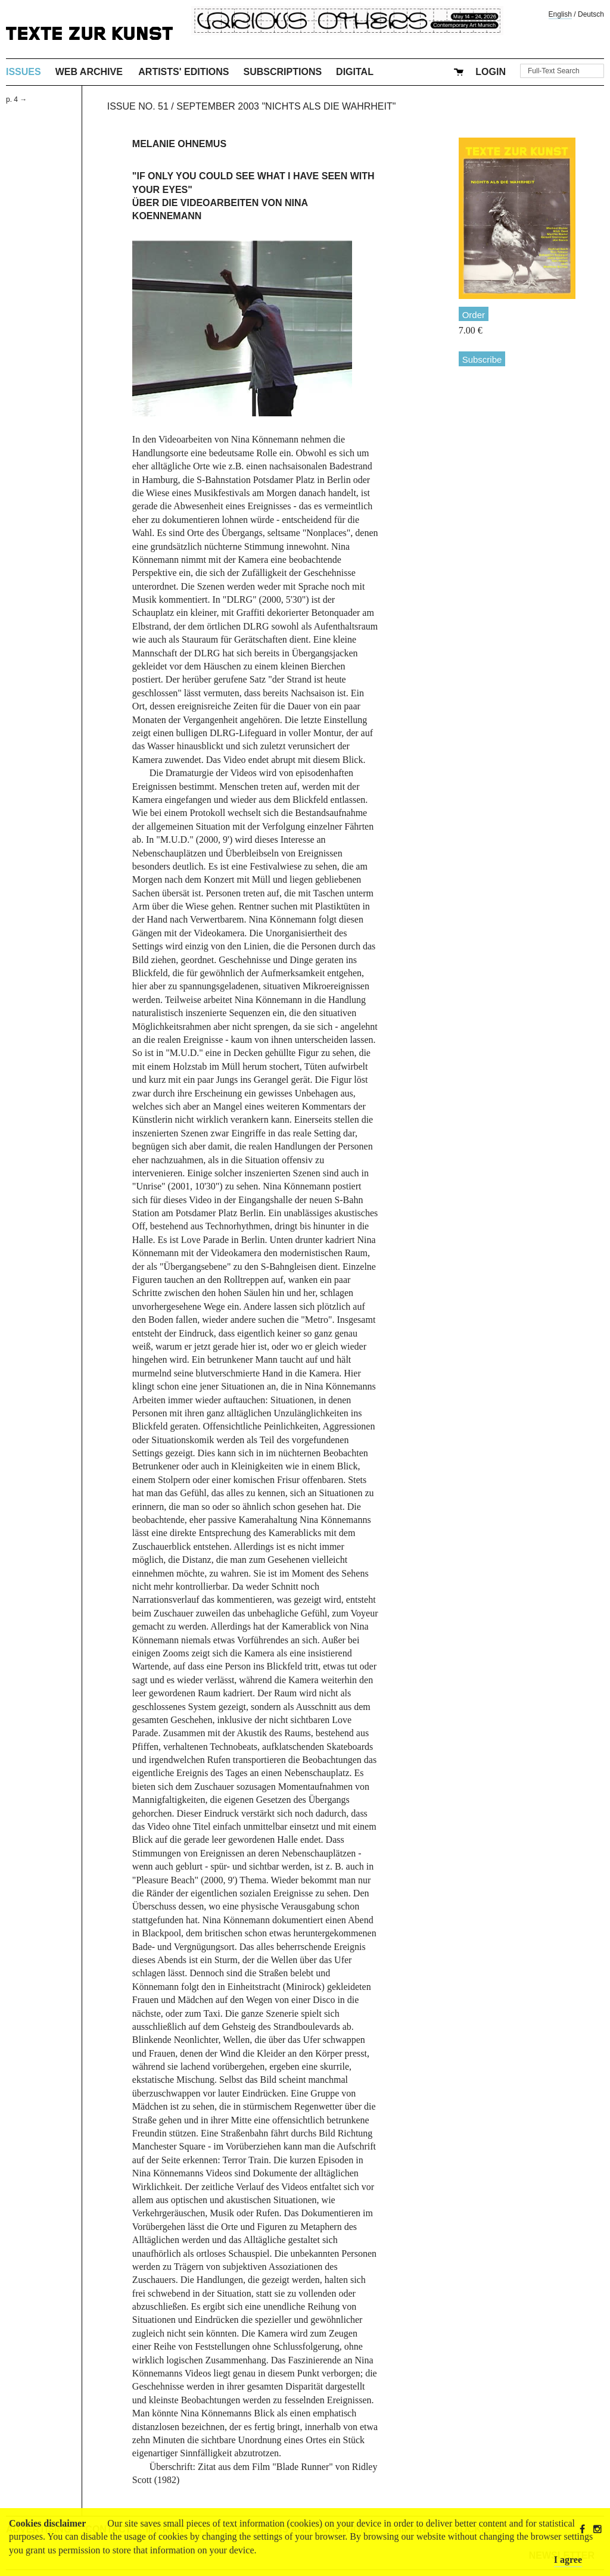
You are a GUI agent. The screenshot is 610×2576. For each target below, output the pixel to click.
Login (490, 72)
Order (473, 315)
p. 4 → (16, 99)
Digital (355, 72)
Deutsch (591, 14)
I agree (568, 2560)
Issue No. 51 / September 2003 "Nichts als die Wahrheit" (251, 106)
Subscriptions (283, 72)
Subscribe (482, 359)
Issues (23, 72)
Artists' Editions (183, 72)
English (560, 14)
